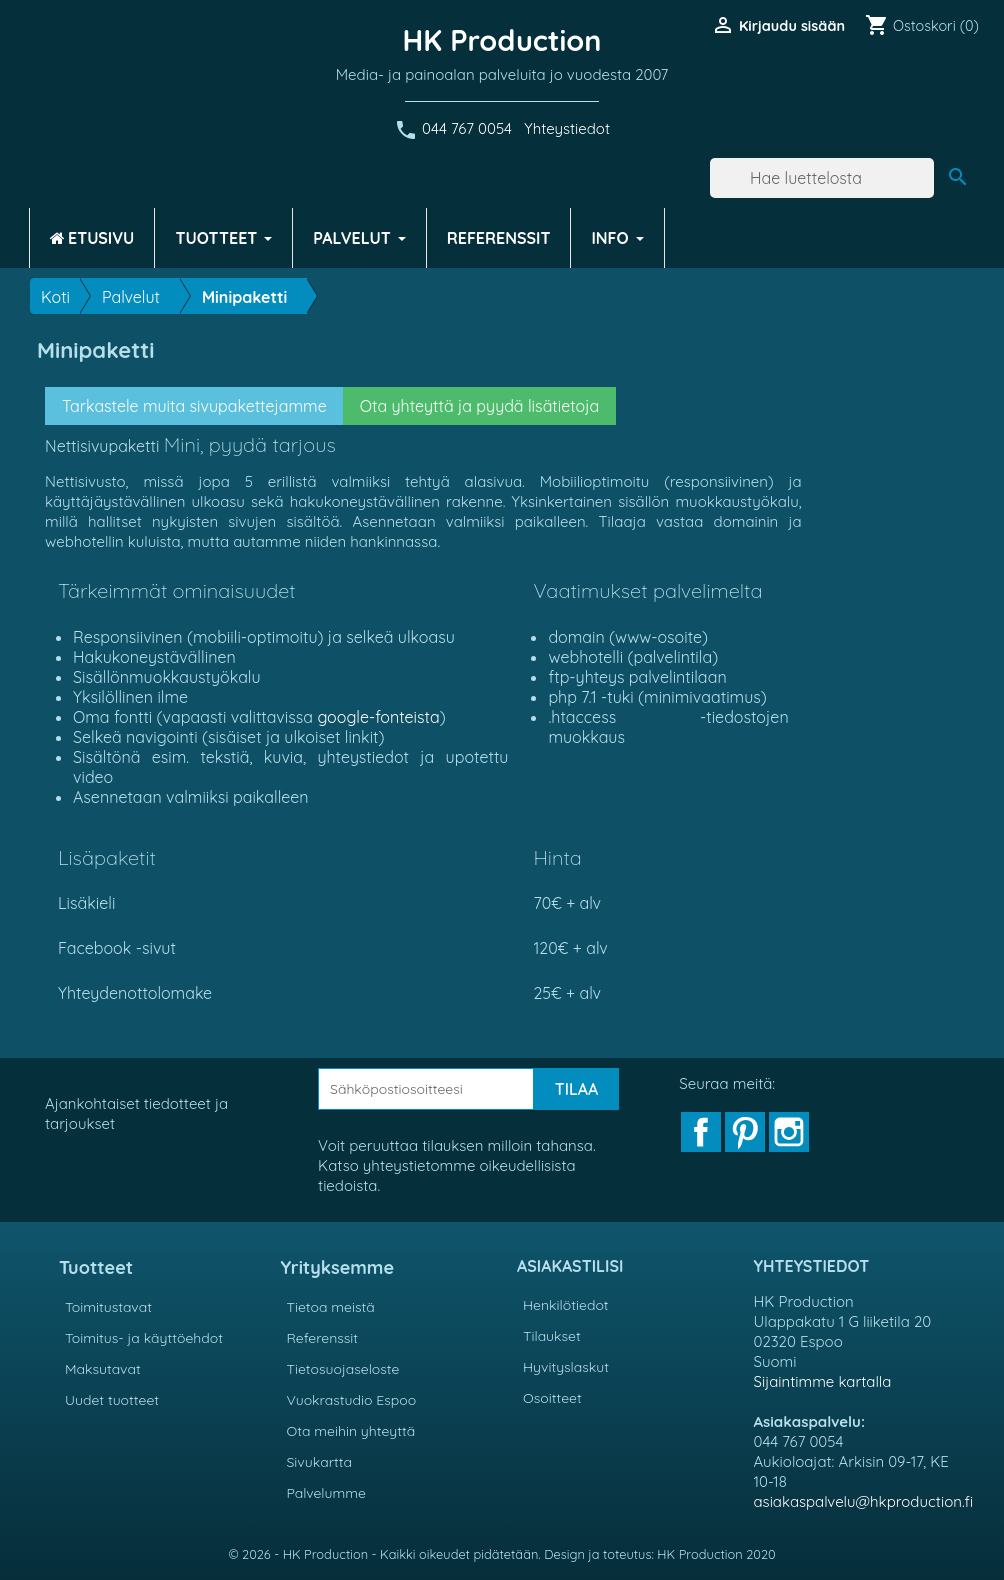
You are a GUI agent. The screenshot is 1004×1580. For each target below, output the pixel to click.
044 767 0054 (467, 128)
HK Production (502, 40)
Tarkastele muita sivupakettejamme (194, 406)
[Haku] (822, 178)
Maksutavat (103, 1369)
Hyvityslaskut (566, 1367)
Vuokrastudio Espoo (352, 1400)
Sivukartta (320, 1462)
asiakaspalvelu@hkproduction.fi (864, 1501)
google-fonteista (378, 717)
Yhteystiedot (567, 128)
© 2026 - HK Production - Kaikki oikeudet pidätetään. (386, 1554)
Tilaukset (552, 1336)
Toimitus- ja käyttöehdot (144, 1338)
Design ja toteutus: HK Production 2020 (659, 1554)
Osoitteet (552, 1398)
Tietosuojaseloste (343, 1369)
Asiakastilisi (570, 1266)
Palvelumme (326, 1493)
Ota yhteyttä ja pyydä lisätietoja (480, 406)
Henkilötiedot (566, 1305)
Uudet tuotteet (112, 1400)
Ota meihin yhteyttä (351, 1431)
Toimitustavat (108, 1307)
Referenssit (323, 1338)
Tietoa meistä (331, 1307)
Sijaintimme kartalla (823, 1381)
